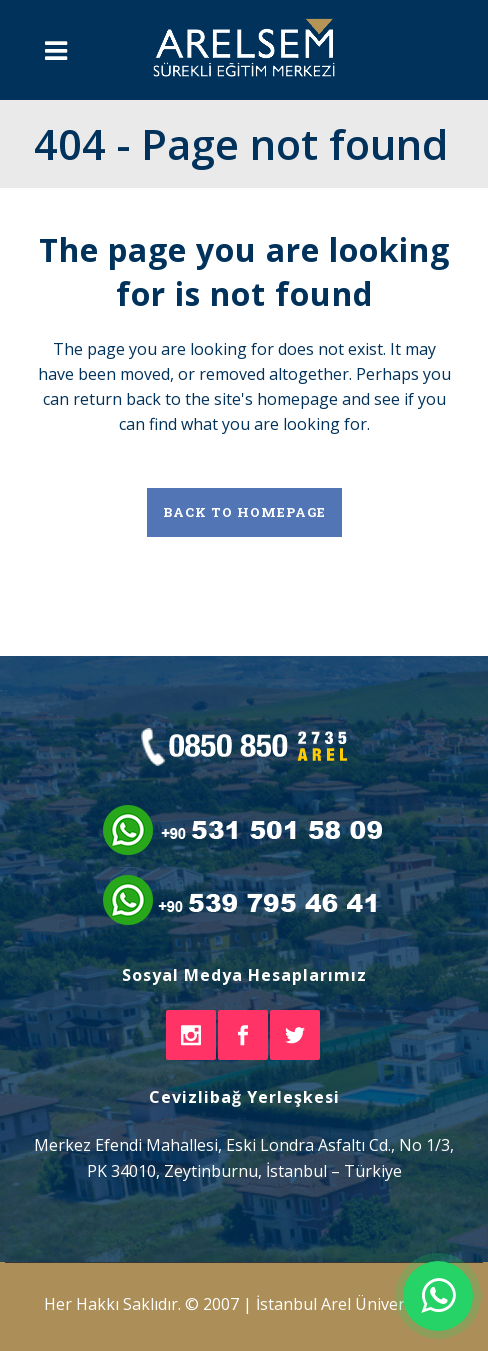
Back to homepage (244, 512)
